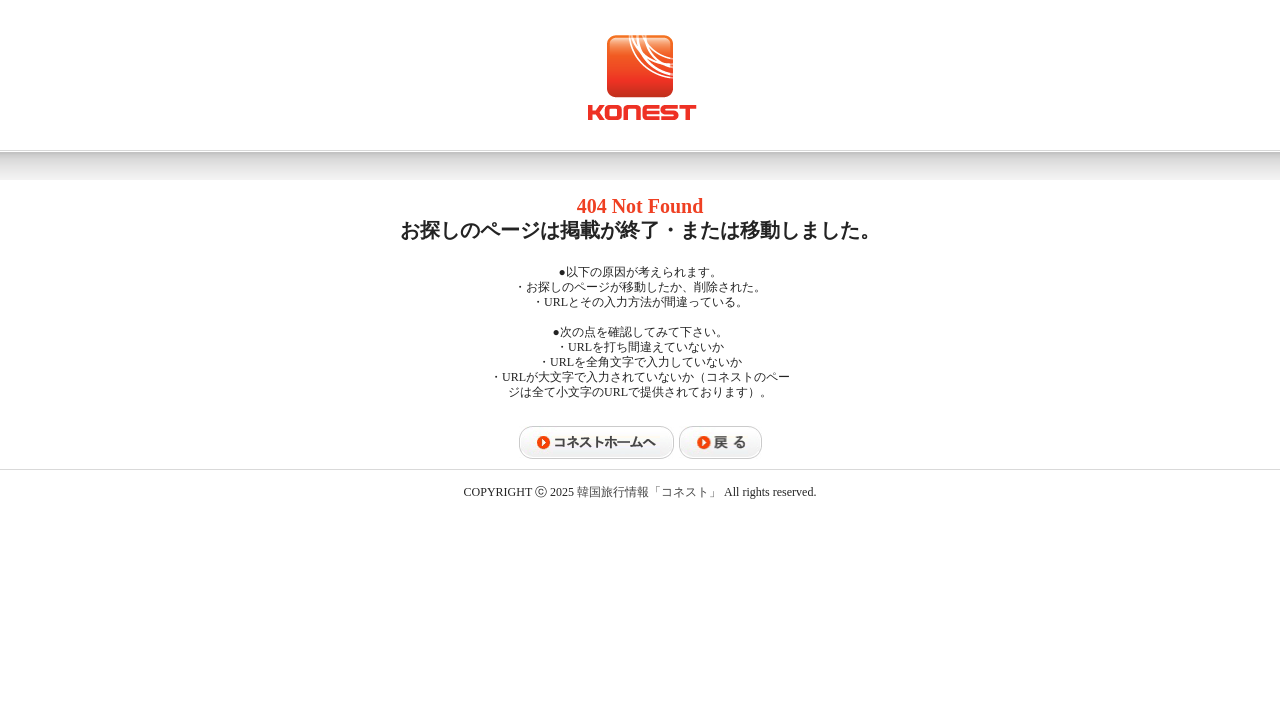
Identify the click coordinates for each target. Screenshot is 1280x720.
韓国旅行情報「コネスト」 (649, 492)
